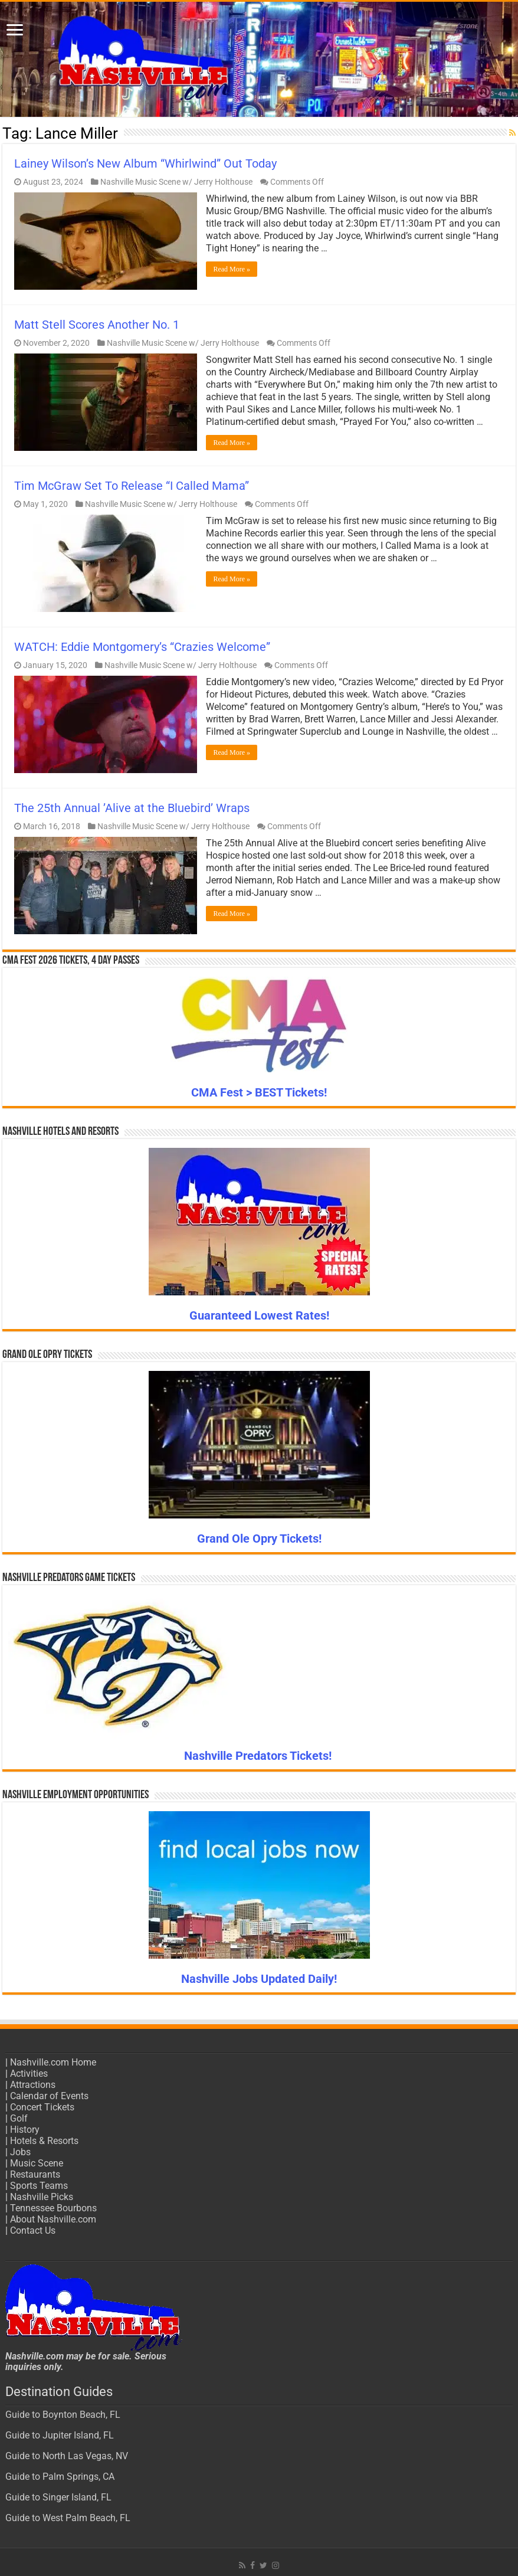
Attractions (32, 2084)
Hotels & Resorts (44, 2140)
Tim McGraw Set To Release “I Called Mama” (131, 486)
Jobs (20, 2152)
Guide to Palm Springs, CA (59, 2476)
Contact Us (32, 2230)
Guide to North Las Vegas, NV (66, 2456)
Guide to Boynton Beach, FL (62, 2414)
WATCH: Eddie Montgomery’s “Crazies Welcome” (142, 647)
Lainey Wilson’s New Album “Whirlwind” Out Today (145, 163)
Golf (19, 2118)
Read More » (231, 269)
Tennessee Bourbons (53, 2208)
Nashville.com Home (53, 2062)
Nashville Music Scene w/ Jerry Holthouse (176, 181)
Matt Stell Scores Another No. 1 (96, 325)
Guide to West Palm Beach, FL (67, 2517)
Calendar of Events (49, 2096)
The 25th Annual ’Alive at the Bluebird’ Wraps (132, 808)
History (25, 2129)
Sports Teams (39, 2185)
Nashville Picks (41, 2196)
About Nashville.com (53, 2219)
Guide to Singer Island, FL (58, 2497)
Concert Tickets (42, 2107)
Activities (29, 2073)
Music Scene (36, 2163)
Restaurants (35, 2174)
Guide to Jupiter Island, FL (59, 2435)
